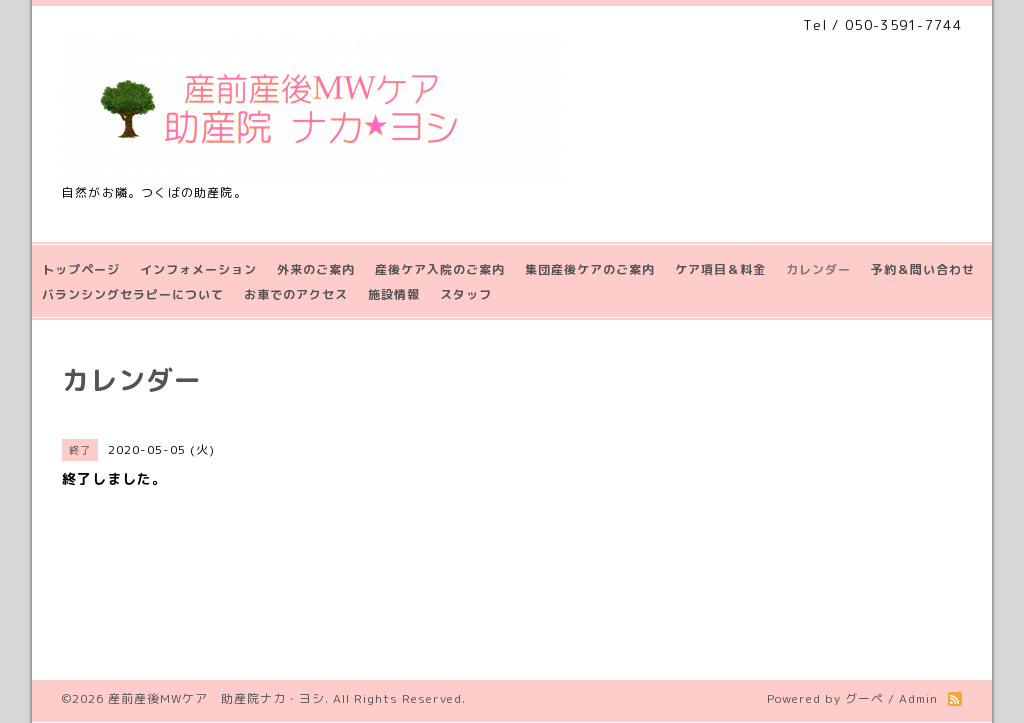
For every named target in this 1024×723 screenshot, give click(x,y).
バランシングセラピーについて (133, 294)
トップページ (81, 269)
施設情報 (394, 294)
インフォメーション (198, 269)
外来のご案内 (316, 269)
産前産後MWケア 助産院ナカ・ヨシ (216, 698)
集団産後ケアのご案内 (590, 269)
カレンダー (818, 269)
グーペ (864, 698)
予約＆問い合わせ (923, 269)
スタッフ (466, 294)
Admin (918, 698)
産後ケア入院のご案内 (440, 269)
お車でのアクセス (296, 294)
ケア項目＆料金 (720, 269)
